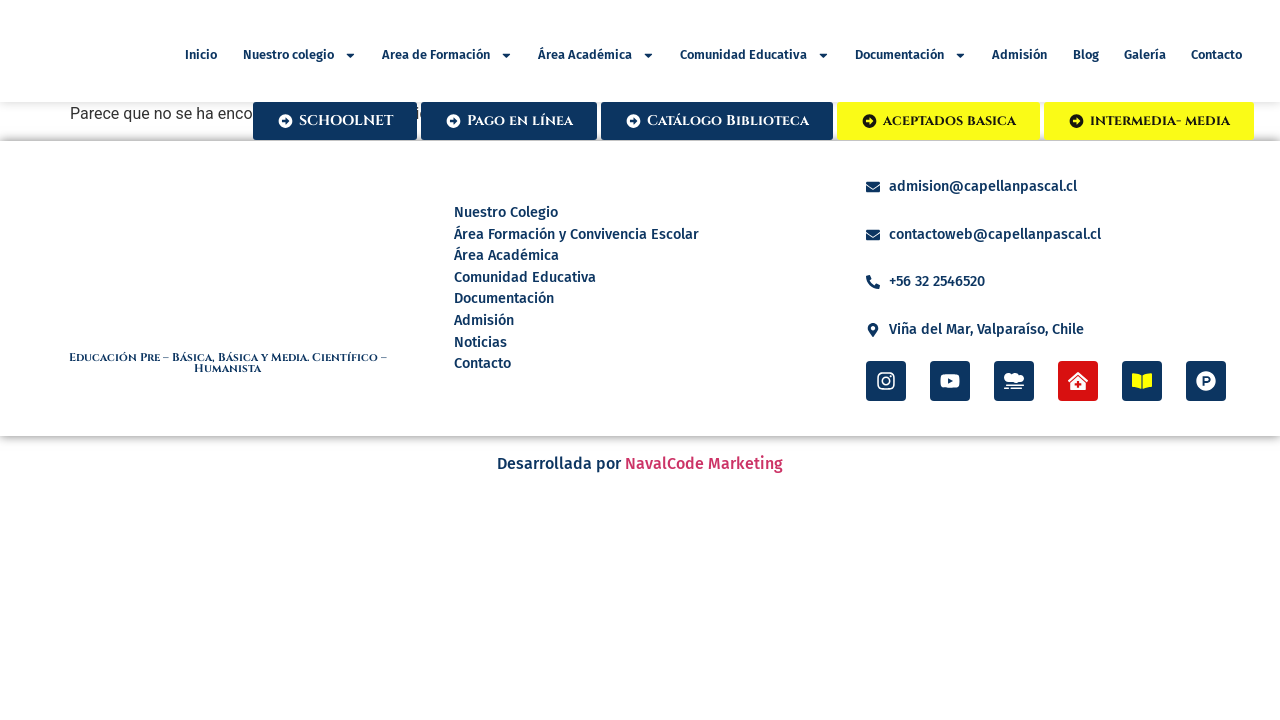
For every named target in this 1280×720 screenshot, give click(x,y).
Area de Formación (447, 56)
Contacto (1216, 55)
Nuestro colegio (300, 56)
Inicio (201, 55)
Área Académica (596, 56)
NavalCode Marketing (704, 463)
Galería (1145, 55)
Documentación (911, 56)
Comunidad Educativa (755, 56)
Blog (1086, 55)
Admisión (1019, 55)
